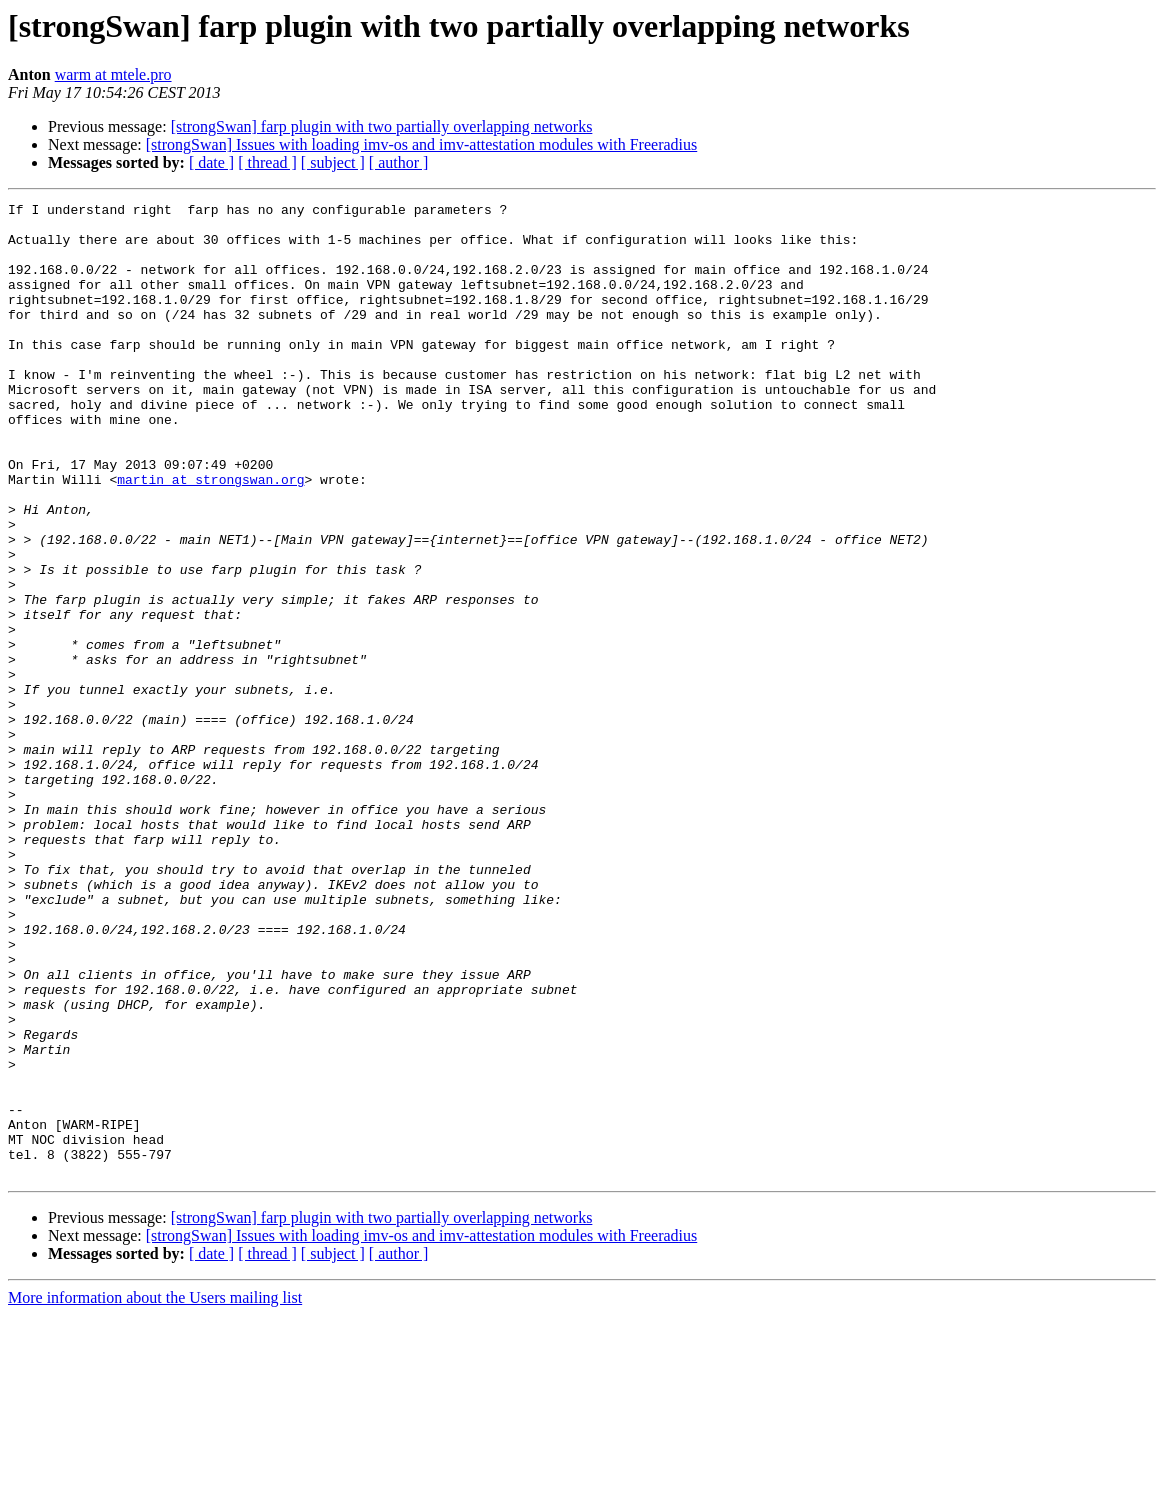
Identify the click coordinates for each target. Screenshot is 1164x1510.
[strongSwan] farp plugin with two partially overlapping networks (382, 126)
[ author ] (399, 162)
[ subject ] (333, 162)
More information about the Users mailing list (155, 1492)
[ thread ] (267, 162)
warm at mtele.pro (113, 74)
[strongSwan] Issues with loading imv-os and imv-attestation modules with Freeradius (421, 144)
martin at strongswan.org (210, 536)
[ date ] (211, 162)
